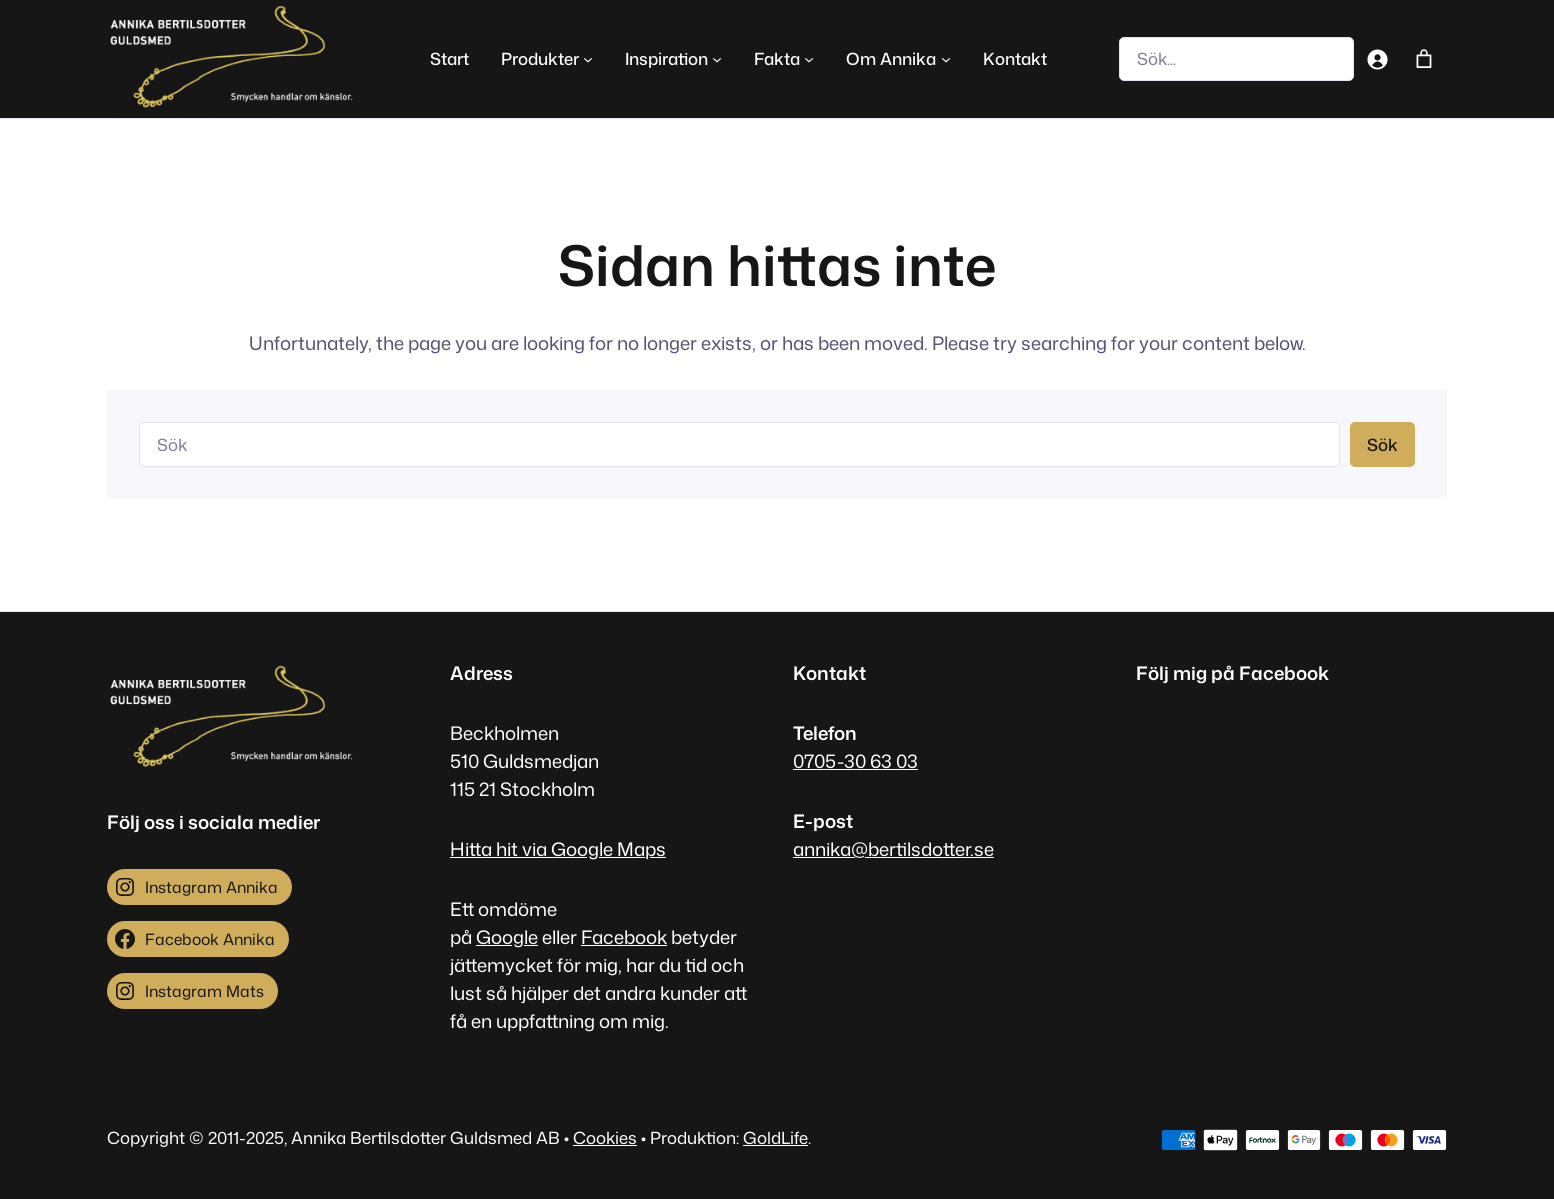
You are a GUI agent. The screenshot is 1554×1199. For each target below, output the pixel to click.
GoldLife (775, 1137)
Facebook (624, 937)
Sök (1382, 444)
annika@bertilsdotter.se (893, 849)
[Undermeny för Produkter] (588, 59)
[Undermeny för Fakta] (809, 59)
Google (507, 937)
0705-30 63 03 (855, 761)
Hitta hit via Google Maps (558, 849)
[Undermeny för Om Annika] (946, 59)
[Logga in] (1377, 58)
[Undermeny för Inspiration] (717, 59)
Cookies (605, 1137)
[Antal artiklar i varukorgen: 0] (1423, 58)
